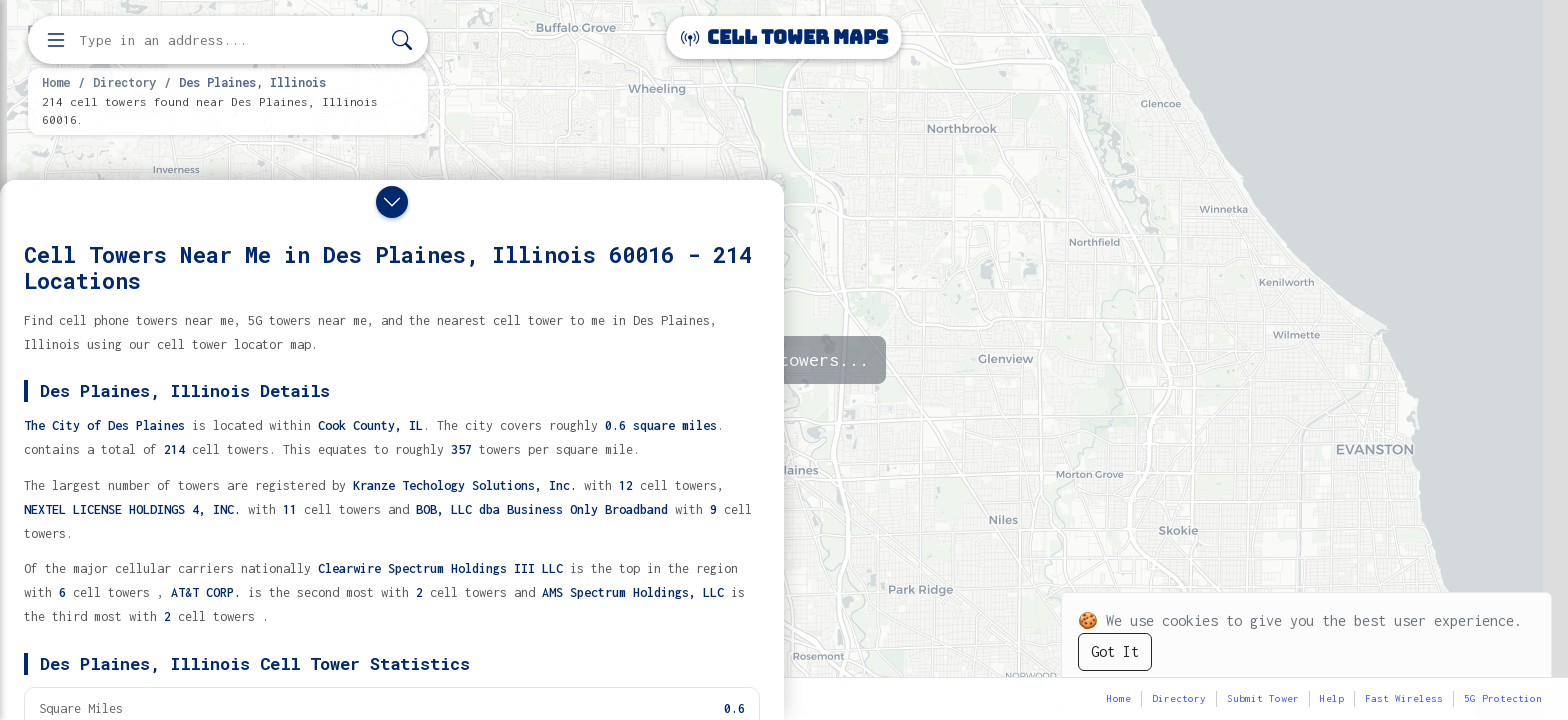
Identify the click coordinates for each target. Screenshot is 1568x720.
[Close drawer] (392, 202)
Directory (124, 82)
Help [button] (1332, 698)
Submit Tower (1263, 698)
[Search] (402, 40)
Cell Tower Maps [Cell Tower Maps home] (784, 37)
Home (56, 82)
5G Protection (1503, 698)
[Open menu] (56, 40)
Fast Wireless (1404, 698)
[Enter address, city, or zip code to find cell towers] (230, 40)
